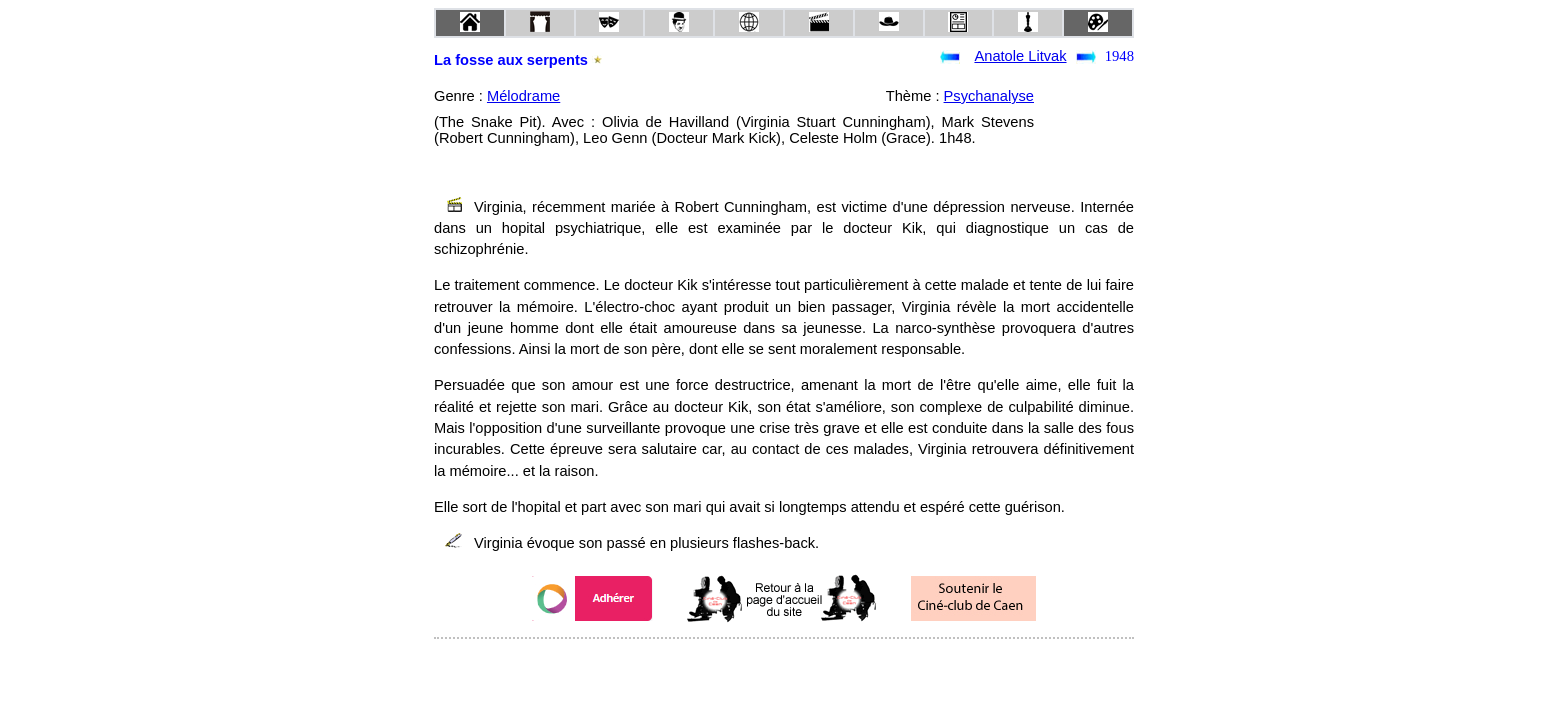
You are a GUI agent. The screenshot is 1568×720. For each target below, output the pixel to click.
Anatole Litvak (1020, 56)
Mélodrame (523, 96)
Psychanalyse (989, 96)
